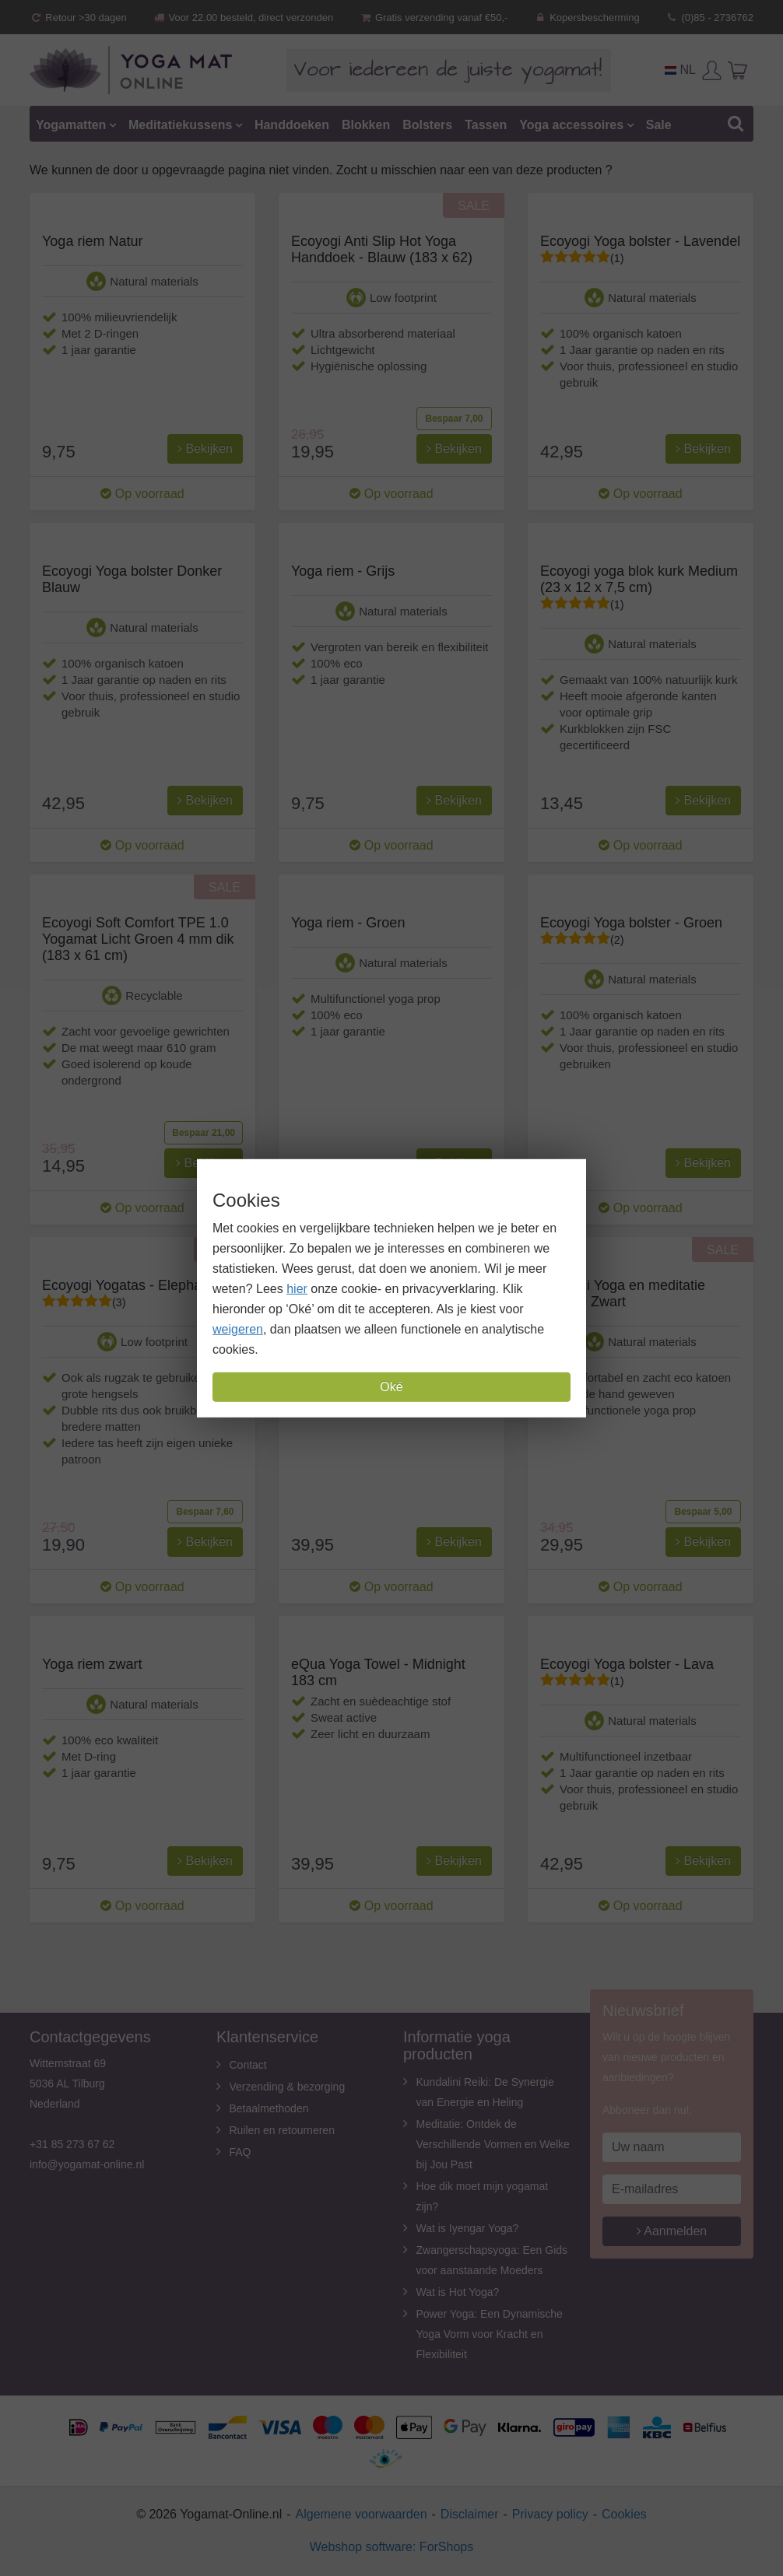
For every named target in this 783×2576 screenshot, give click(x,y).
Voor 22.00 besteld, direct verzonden (243, 17)
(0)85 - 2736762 (709, 17)
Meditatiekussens (180, 124)
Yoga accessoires (571, 124)
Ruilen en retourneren (282, 2130)
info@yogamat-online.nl (87, 2164)
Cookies (624, 2514)
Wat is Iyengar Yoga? (467, 2228)
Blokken (366, 124)
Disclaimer (470, 2514)
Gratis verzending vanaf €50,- (434, 17)
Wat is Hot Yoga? (458, 2292)
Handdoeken (292, 124)
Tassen (486, 124)
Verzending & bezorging (288, 2086)
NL (680, 69)
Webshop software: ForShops (391, 2546)
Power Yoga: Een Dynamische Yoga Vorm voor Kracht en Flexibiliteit (489, 2334)
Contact (248, 2065)
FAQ (240, 2152)
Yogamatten (71, 124)
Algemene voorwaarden (361, 2514)
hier (296, 1288)
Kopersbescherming (587, 17)
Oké (391, 1386)
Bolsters (427, 124)
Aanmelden (672, 2231)
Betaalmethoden (269, 2108)
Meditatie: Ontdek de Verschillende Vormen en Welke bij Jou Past (493, 2144)
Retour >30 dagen (78, 17)
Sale (659, 124)
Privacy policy (550, 2514)
